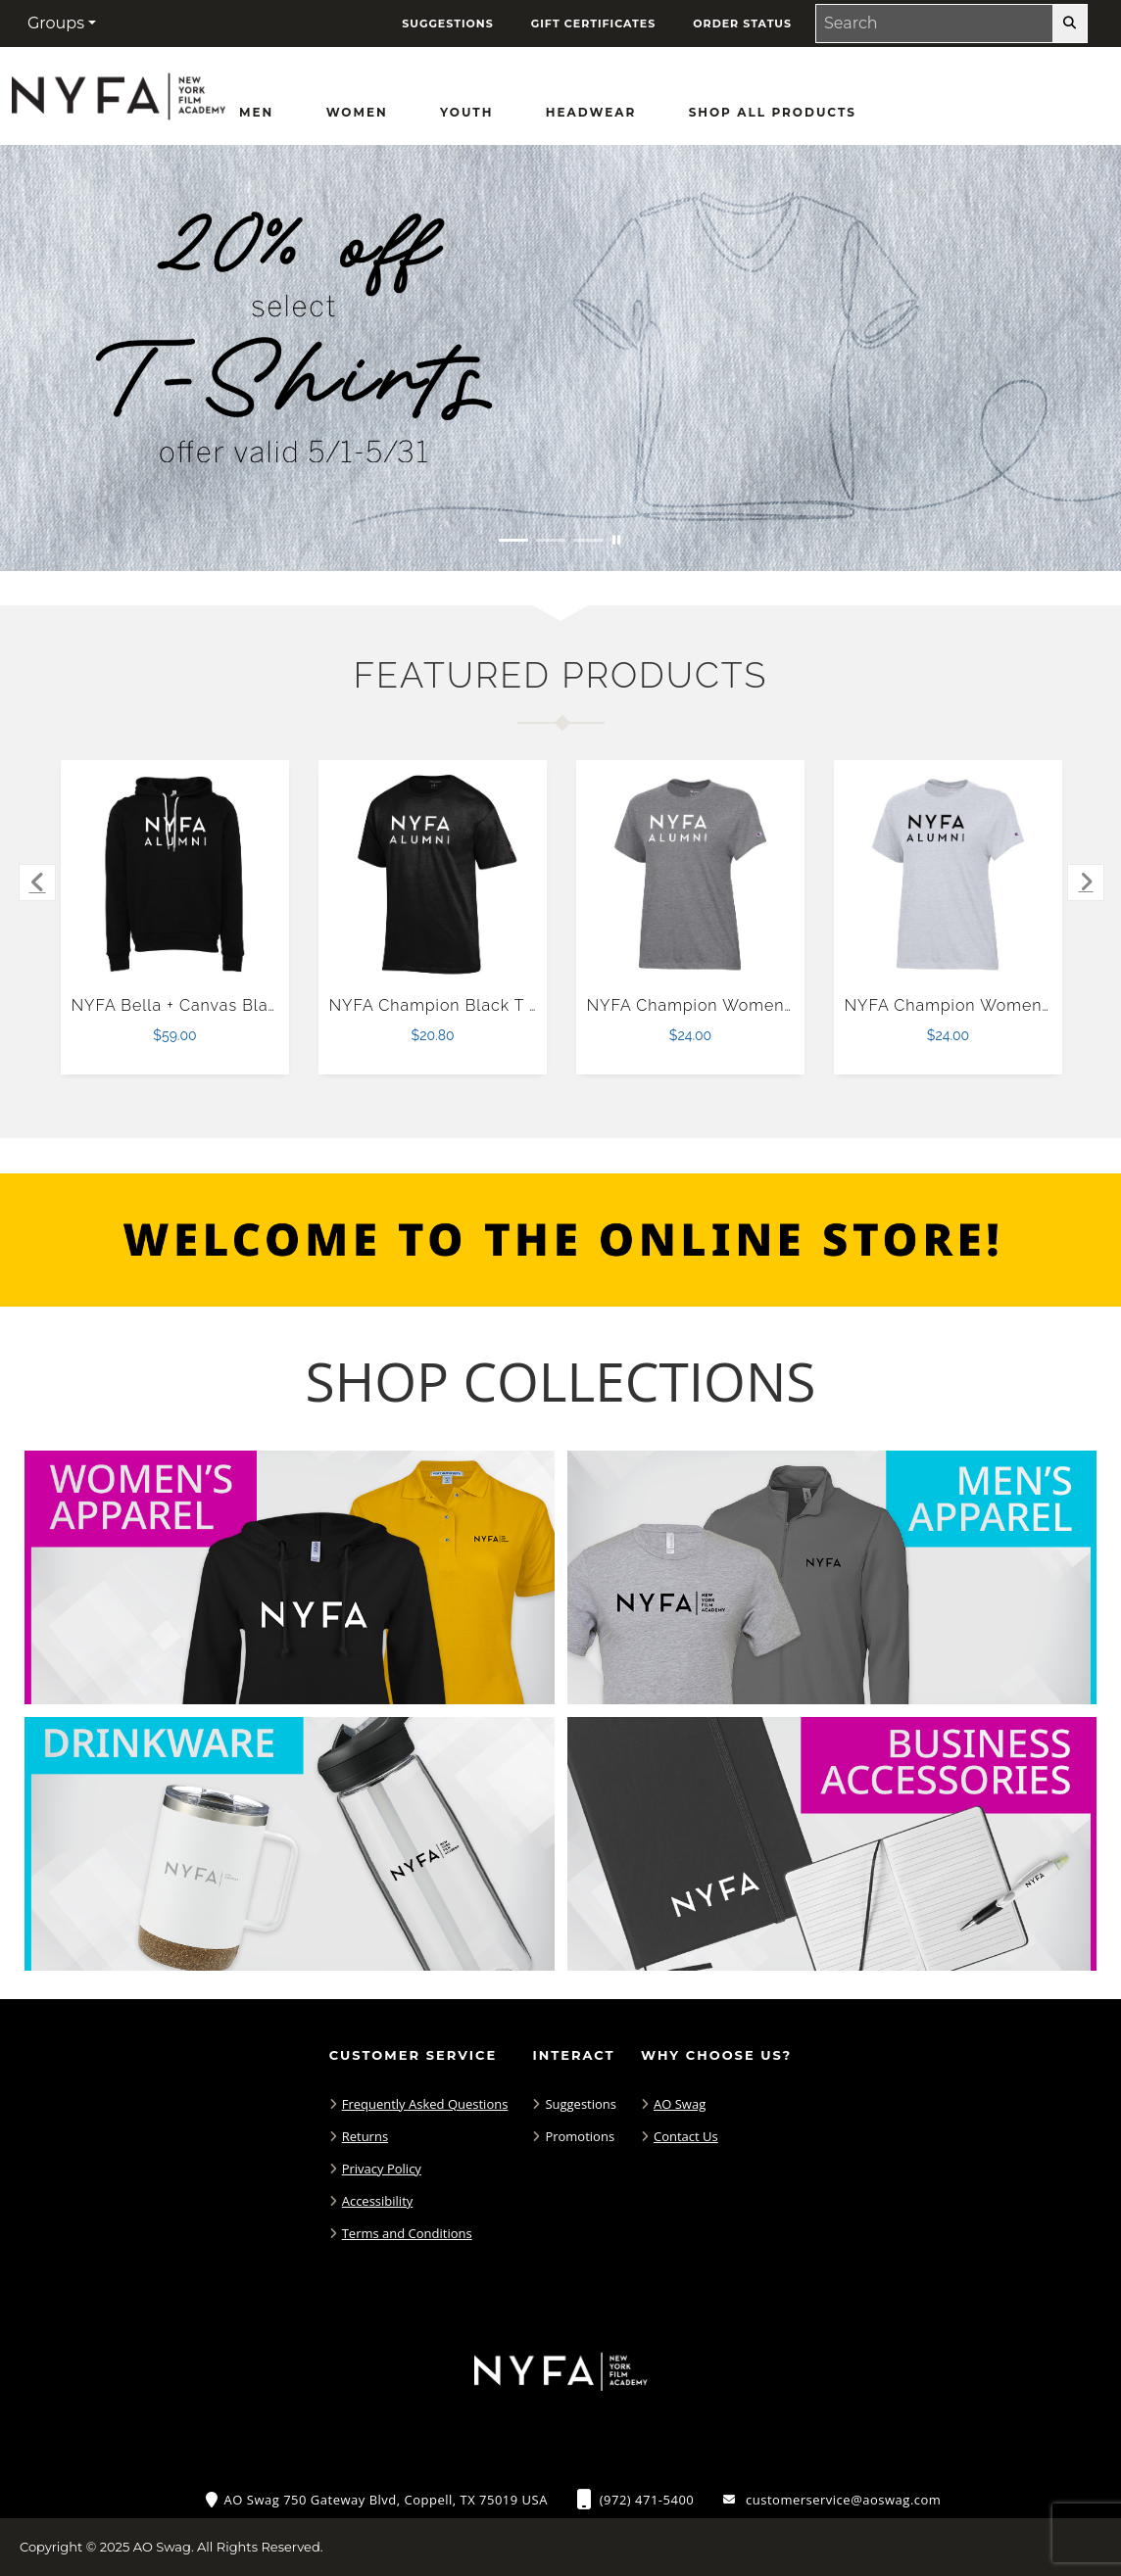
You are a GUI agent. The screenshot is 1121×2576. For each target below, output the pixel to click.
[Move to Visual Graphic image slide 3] (588, 540)
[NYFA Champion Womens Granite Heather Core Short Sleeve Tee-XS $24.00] (691, 874)
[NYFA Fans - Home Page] (117, 91)
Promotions (579, 2136)
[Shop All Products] (772, 112)
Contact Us (686, 2136)
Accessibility (378, 2201)
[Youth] (466, 112)
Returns (365, 2136)
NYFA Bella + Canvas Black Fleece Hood (234, 1005)
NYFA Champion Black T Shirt (447, 1005)
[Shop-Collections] (561, 1381)
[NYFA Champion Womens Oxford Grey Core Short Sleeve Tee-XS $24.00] (948, 874)
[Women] (357, 112)
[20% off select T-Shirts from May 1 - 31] (560, 358)
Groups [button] (55, 23)
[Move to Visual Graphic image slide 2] (550, 540)
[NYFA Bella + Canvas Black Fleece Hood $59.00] (175, 874)
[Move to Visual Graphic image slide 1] (513, 540)
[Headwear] (591, 112)
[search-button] (1069, 23)
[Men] (256, 112)
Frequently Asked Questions (425, 2104)
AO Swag (680, 2104)
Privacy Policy (381, 2168)
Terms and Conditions (407, 2233)
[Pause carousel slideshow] (616, 540)
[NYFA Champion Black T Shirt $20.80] (433, 874)
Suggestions (580, 2104)
